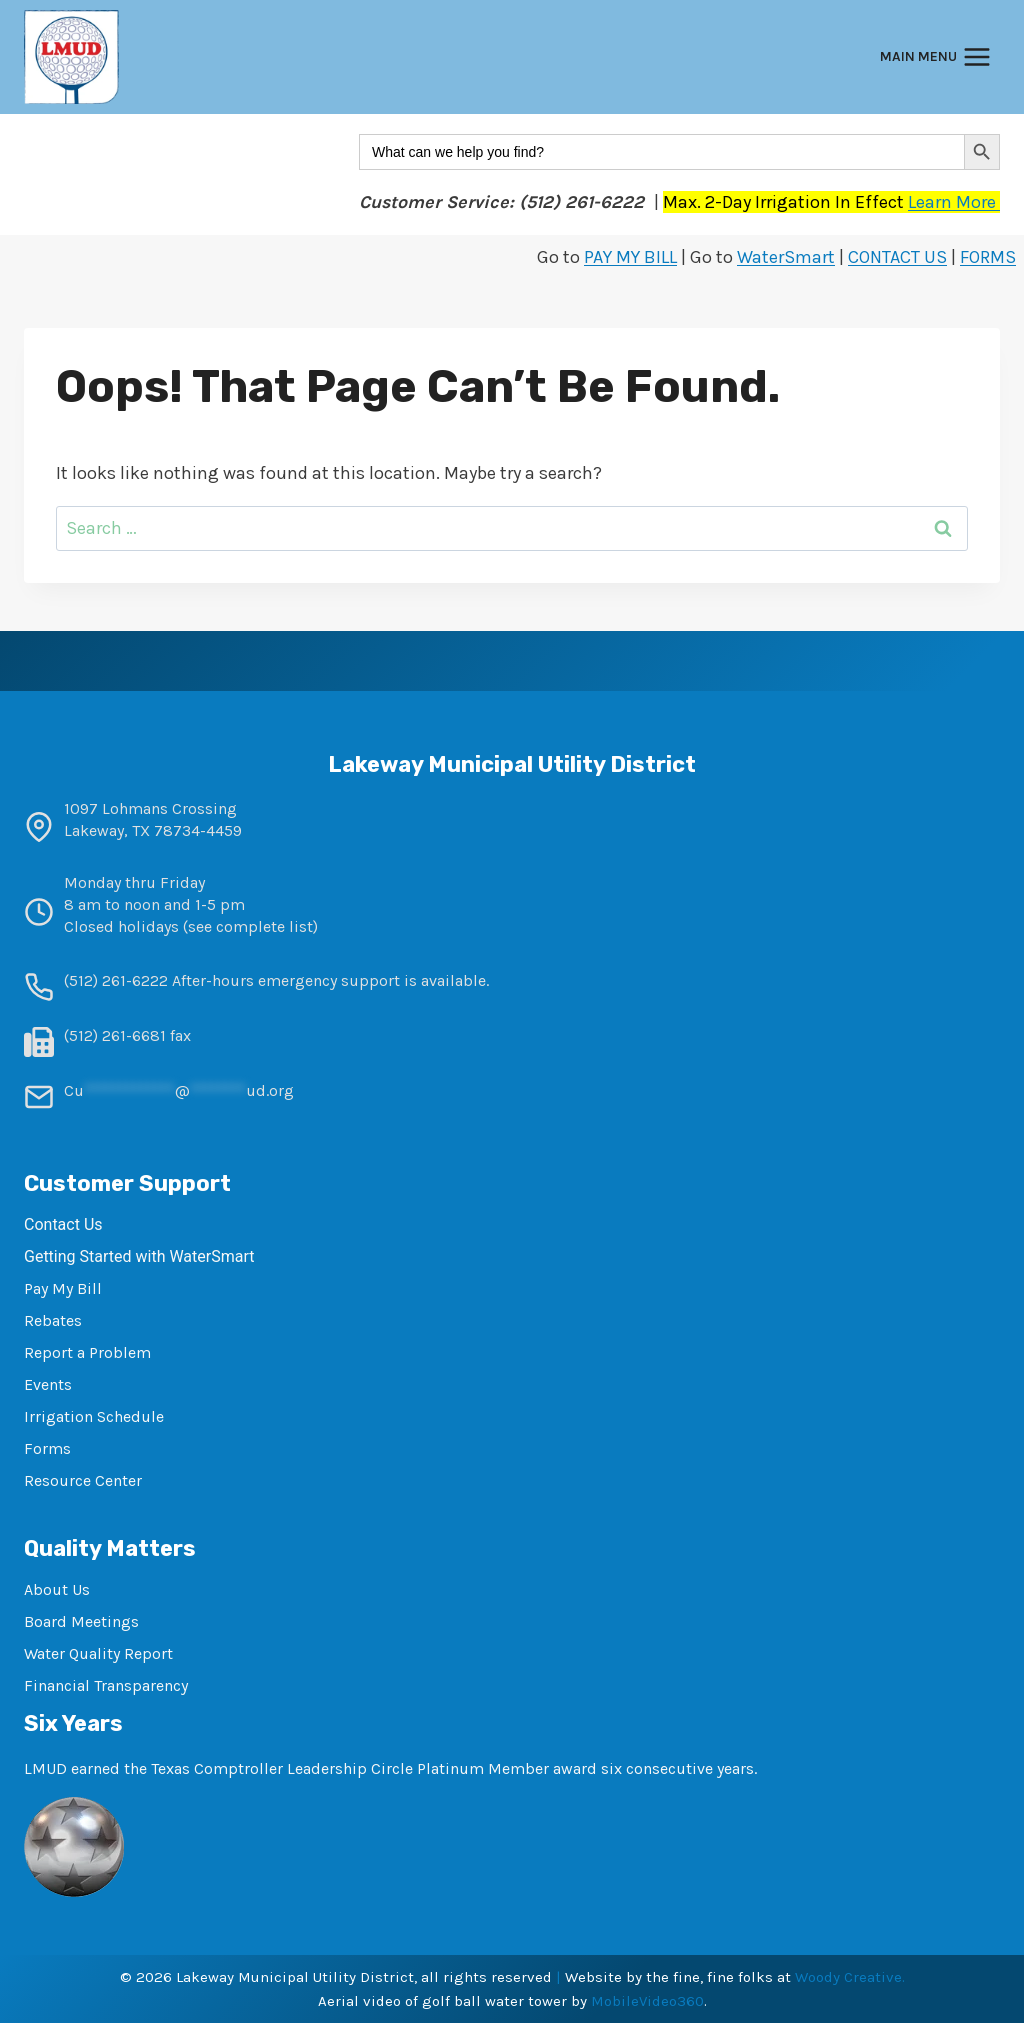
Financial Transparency (106, 1685)
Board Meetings (81, 1621)
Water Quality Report (98, 1653)
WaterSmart (786, 257)
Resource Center (83, 1480)
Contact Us (63, 1224)
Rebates (53, 1320)
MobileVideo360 (647, 2001)
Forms (47, 1448)
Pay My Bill (63, 1288)
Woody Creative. (850, 1977)
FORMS (988, 257)
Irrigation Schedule (94, 1416)
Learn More (954, 202)
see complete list (250, 926)
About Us (57, 1589)
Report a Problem (87, 1352)
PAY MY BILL (630, 257)
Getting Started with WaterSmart (139, 1256)
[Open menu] (935, 57)
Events (48, 1384)
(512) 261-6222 (116, 980)
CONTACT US (897, 257)
